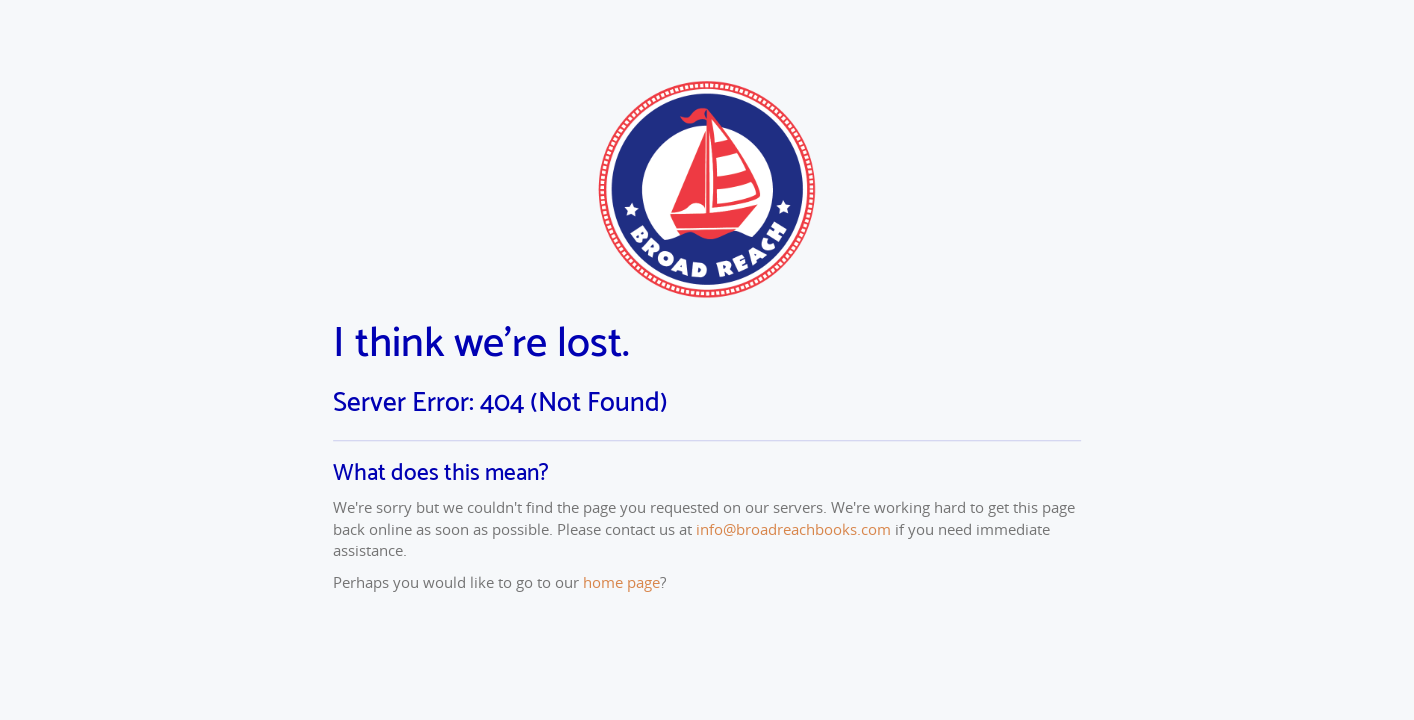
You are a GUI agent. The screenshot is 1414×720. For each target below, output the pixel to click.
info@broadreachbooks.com (793, 529)
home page (621, 582)
